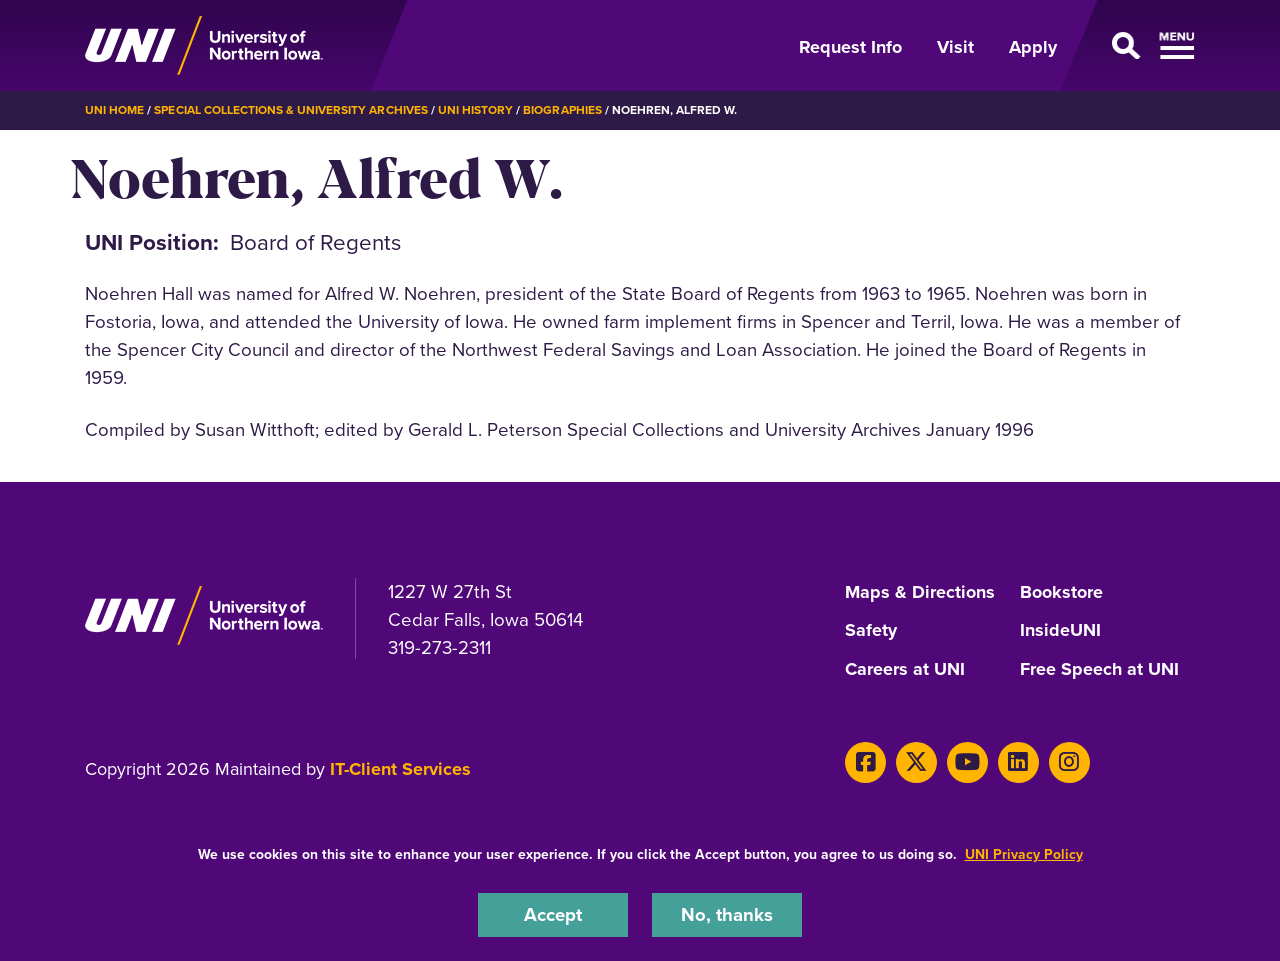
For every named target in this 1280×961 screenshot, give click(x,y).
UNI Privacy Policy (1024, 854)
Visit (955, 47)
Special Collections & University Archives (290, 110)
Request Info (850, 47)
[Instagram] (1067, 758)
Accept (553, 914)
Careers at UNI (905, 667)
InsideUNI (1060, 630)
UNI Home (114, 110)
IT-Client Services (400, 765)
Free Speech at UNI (1099, 667)
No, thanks (727, 914)
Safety (871, 630)
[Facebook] (865, 758)
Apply (1033, 47)
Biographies (562, 110)
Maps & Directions (920, 592)
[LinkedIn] (1017, 758)
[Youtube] (966, 758)
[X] (916, 758)
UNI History (475, 110)
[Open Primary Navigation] (1138, 46)
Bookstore (1061, 592)
